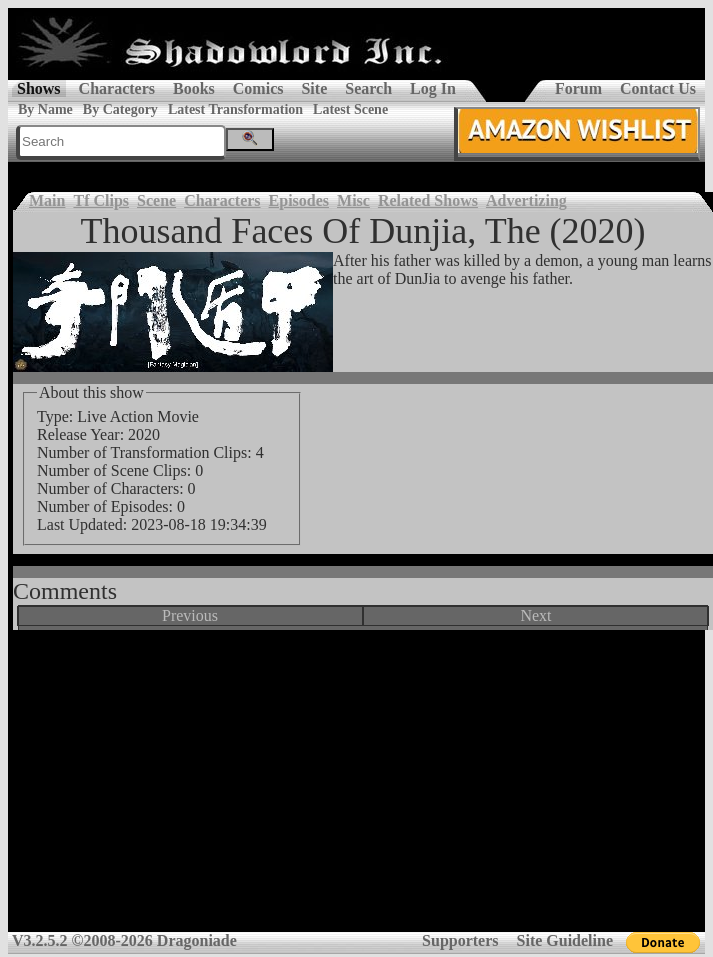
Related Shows (428, 200)
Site (314, 88)
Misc (353, 200)
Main (47, 200)
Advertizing (526, 200)
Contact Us (658, 88)
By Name (45, 109)
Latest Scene (350, 109)
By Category (120, 109)
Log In (433, 88)
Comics (258, 88)
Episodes (299, 200)
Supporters (460, 940)
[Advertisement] (357, 788)
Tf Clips (101, 200)
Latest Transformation (235, 109)
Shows (39, 88)
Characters (117, 88)
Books (194, 88)
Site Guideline (565, 940)
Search (368, 88)
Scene (156, 200)
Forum (578, 88)
